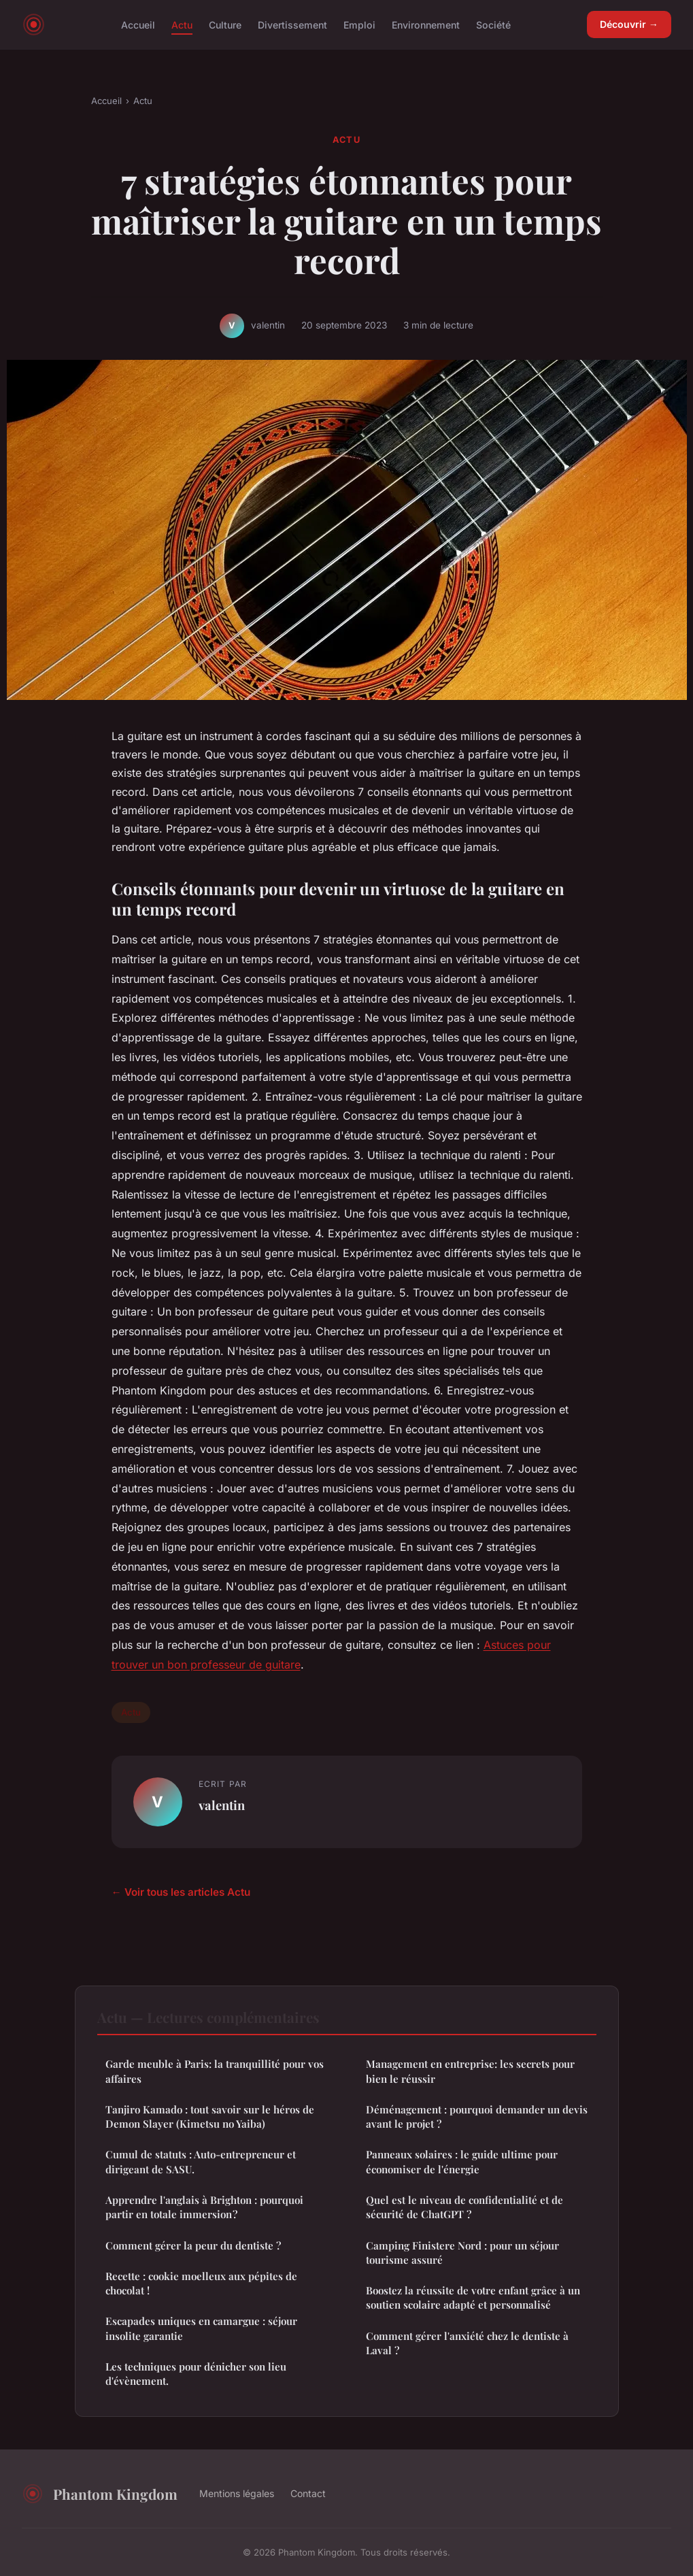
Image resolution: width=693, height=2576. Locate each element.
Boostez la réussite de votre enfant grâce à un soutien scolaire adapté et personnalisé (473, 2297)
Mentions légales (236, 2493)
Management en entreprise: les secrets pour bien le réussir (470, 2071)
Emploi (359, 24)
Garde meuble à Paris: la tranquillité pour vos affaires (214, 2071)
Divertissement (292, 24)
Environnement (426, 24)
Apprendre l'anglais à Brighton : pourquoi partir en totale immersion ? (204, 2207)
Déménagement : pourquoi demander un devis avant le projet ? (477, 2116)
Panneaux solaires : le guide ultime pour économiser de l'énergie (462, 2161)
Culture (225, 24)
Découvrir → (629, 24)
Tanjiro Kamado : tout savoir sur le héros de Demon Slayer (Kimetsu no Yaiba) (209, 2116)
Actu (181, 24)
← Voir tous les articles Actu (181, 1892)
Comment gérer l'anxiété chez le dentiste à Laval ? (467, 2343)
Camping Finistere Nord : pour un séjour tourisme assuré (462, 2252)
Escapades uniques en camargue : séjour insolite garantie (201, 2328)
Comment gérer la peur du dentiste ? (193, 2245)
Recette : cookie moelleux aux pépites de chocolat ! (201, 2283)
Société (493, 24)
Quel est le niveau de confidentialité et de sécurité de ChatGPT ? (464, 2207)
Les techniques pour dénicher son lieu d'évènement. (195, 2374)
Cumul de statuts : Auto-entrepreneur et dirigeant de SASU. (200, 2161)
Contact (308, 2493)
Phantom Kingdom (100, 2494)
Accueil (138, 24)
